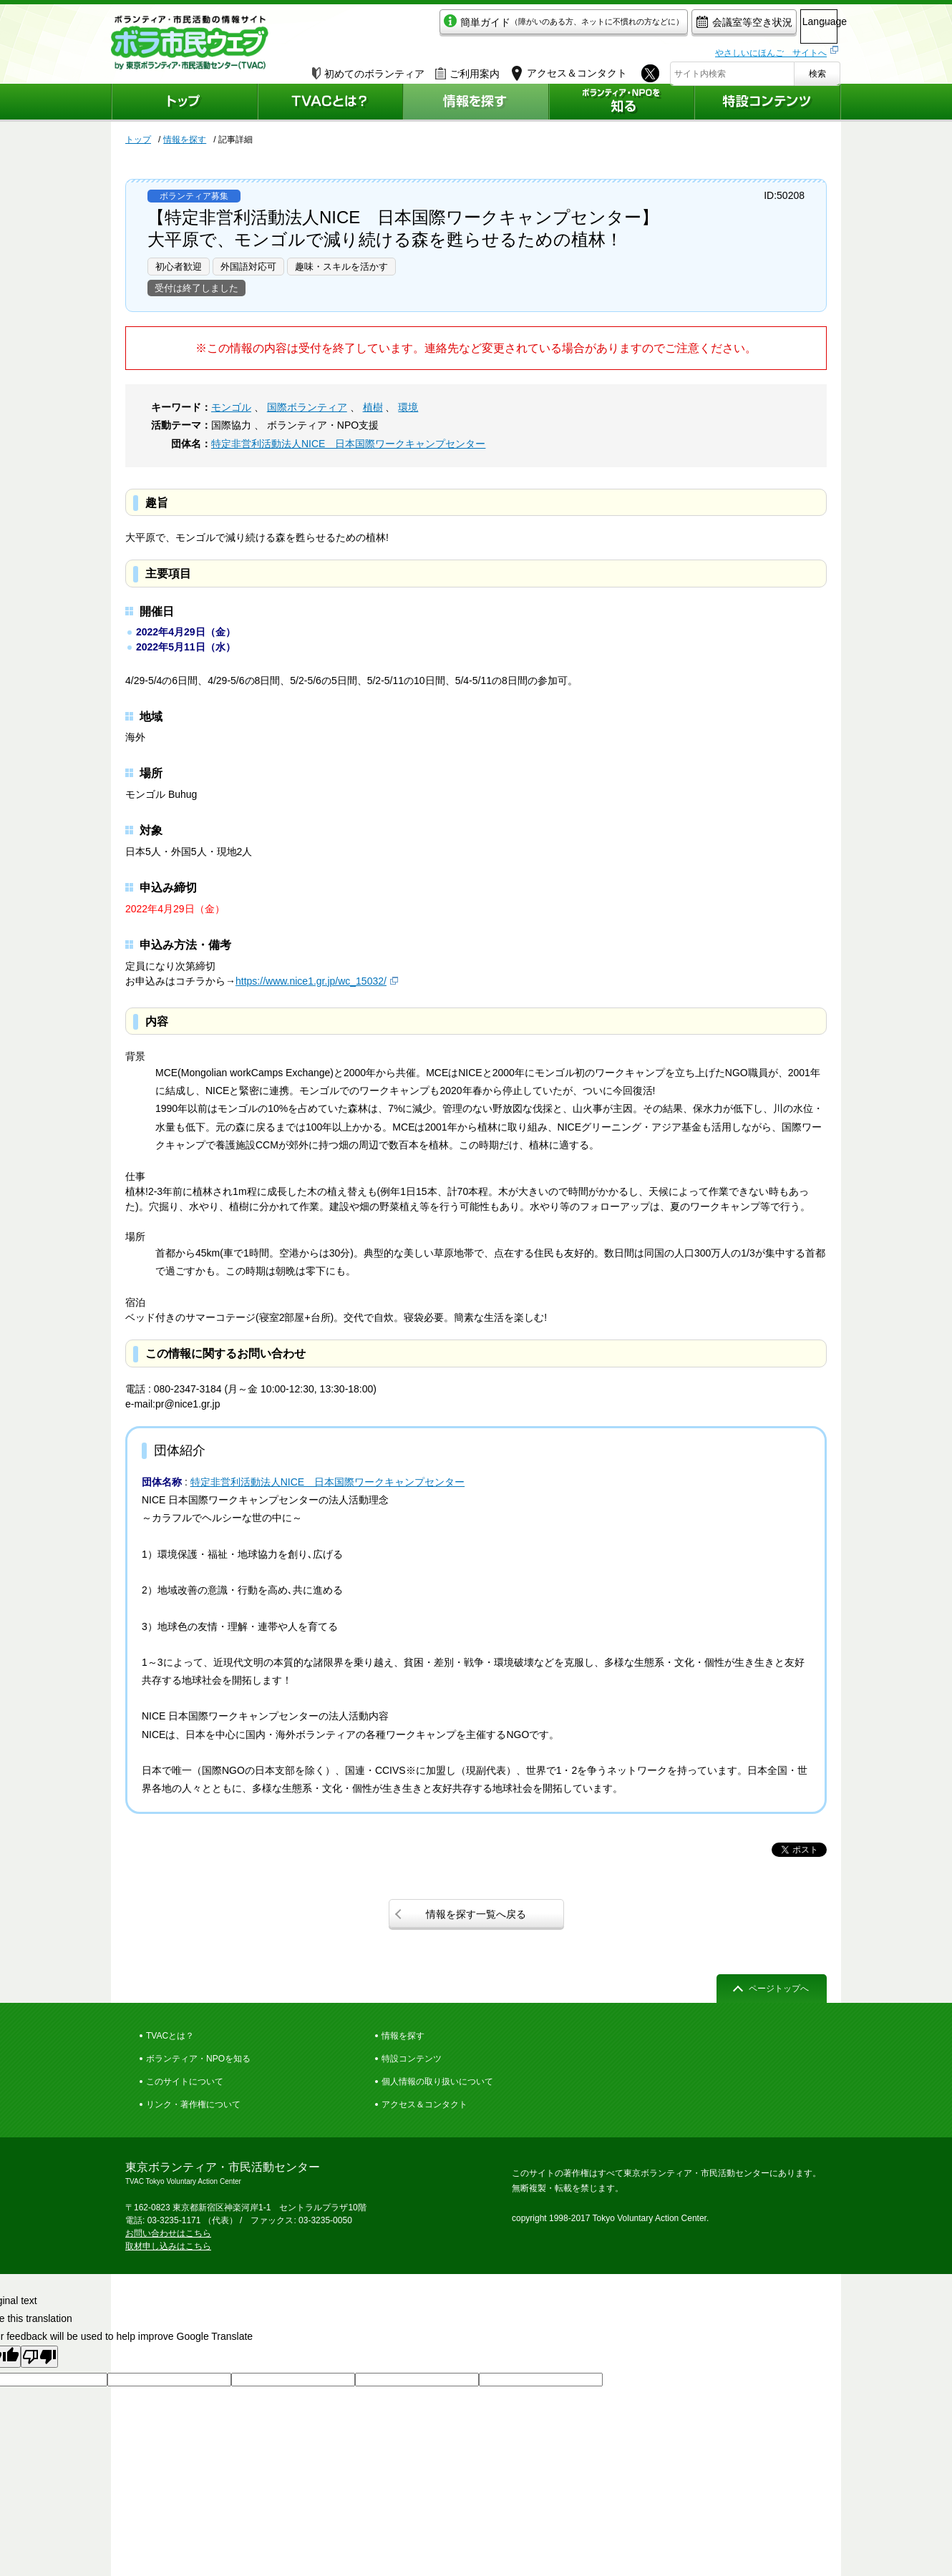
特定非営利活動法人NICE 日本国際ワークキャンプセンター (348, 443)
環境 (408, 407)
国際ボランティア (307, 407)
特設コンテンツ (412, 2059)
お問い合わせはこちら (168, 2233)
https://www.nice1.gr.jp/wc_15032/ (311, 981)
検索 (817, 69)
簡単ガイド (500, 26)
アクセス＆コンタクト (424, 2104)
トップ (138, 140)
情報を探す (184, 140)
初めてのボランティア (368, 69)
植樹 (373, 407)
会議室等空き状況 (680, 26)
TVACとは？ (170, 2036)
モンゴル (231, 407)
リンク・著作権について (193, 2104)
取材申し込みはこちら (168, 2246)
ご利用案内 (467, 69)
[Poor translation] (39, 2357)
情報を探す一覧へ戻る (476, 1914)
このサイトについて (184, 2082)
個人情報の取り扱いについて (437, 2082)
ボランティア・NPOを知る (198, 2059)
